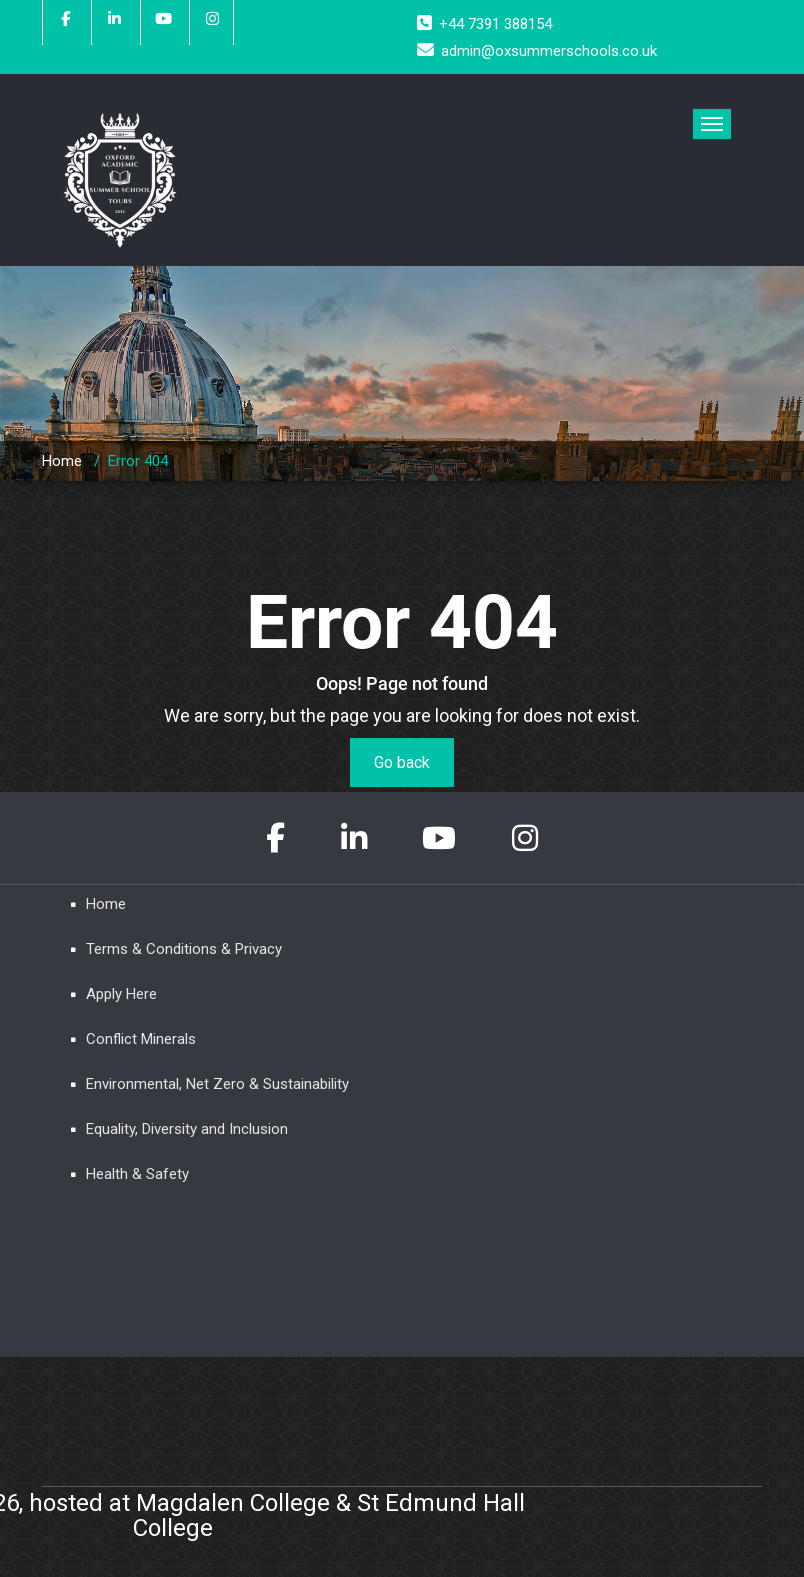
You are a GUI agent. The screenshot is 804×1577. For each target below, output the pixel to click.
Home (62, 461)
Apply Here (121, 994)
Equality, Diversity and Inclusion (187, 1129)
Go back (402, 762)
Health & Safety (137, 1174)
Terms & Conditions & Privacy (184, 949)
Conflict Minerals (141, 1039)
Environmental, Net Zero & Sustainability (217, 1084)
